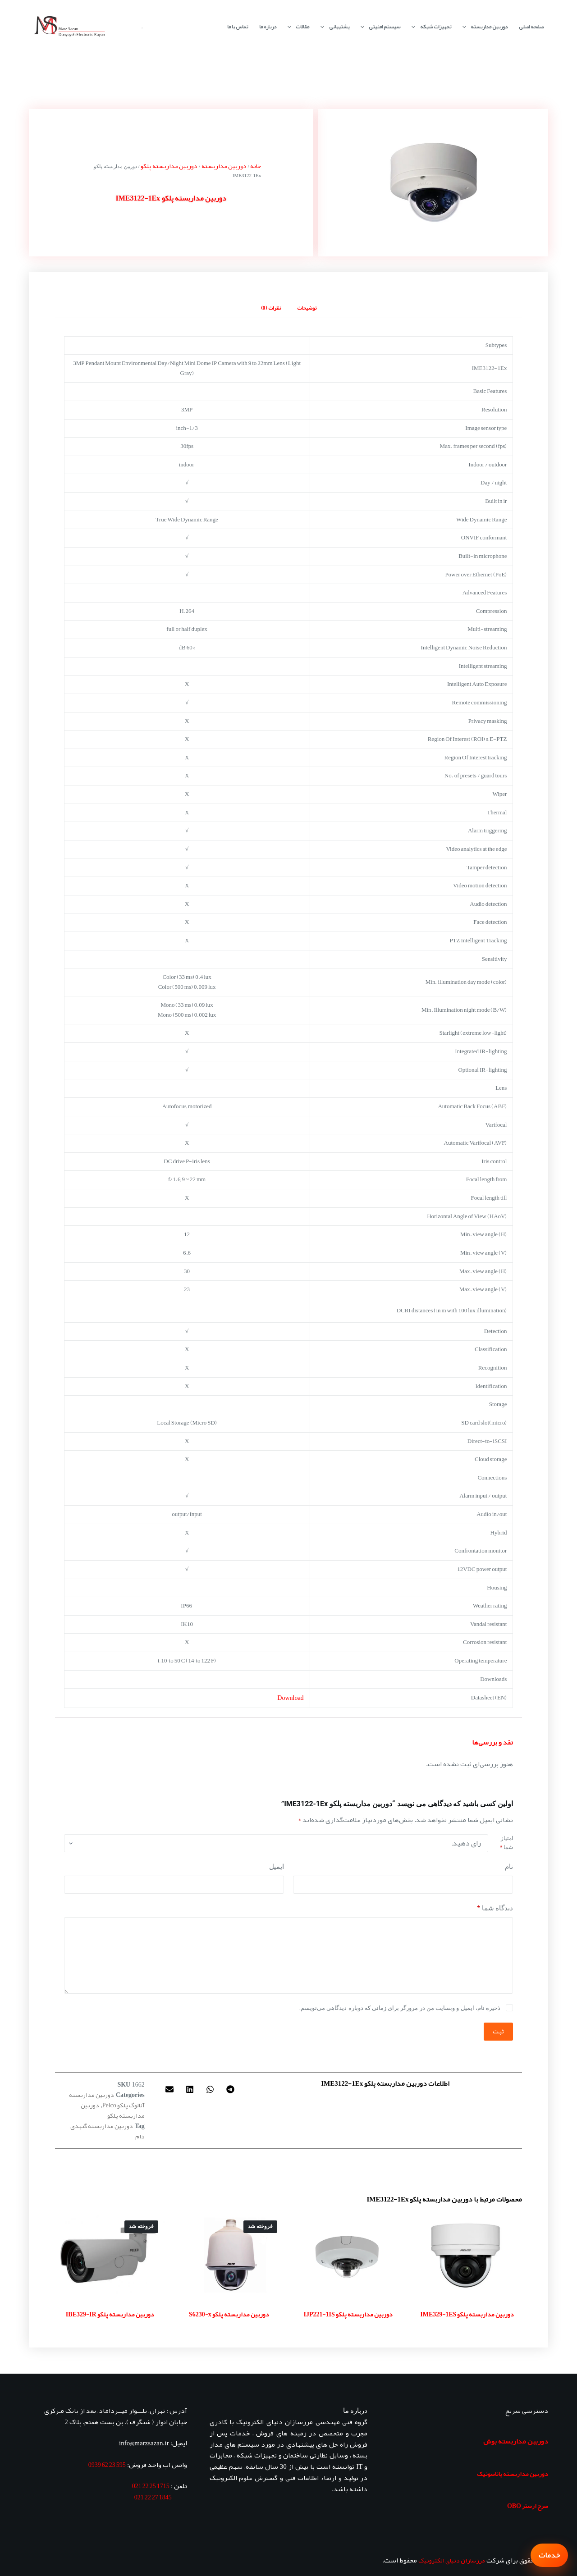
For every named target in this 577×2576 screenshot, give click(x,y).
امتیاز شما (506, 1842)
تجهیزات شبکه (429, 26)
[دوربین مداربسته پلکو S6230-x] (229, 2255)
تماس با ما (237, 26)
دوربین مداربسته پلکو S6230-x (229, 2314)
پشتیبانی (333, 26)
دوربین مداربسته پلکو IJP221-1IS (347, 2314)
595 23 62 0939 (107, 2464)
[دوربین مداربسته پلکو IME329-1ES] (467, 2255)
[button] (230, 2089)
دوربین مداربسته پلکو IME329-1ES (467, 2314)
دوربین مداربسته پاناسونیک (512, 2473)
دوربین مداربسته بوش (515, 2441)
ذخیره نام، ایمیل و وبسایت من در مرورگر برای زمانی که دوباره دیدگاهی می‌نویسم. (399, 2008)
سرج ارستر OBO (527, 2505)
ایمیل (276, 1867)
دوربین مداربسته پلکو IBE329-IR (110, 2314)
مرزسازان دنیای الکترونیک (451, 2560)
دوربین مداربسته (483, 26)
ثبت (498, 2031)
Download (290, 1697)
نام (509, 1867)
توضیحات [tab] (306, 307)
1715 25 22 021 (150, 2486)
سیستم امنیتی (378, 26)
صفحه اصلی (531, 26)
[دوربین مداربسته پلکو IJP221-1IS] (348, 2255)
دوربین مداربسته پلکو (169, 166)
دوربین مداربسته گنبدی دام (107, 2130)
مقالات (296, 26)
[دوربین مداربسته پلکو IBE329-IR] (110, 2255)
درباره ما (267, 26)
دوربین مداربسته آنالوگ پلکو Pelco (106, 2099)
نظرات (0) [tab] (271, 307)
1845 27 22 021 (153, 2497)
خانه (255, 166)
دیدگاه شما (495, 1908)
